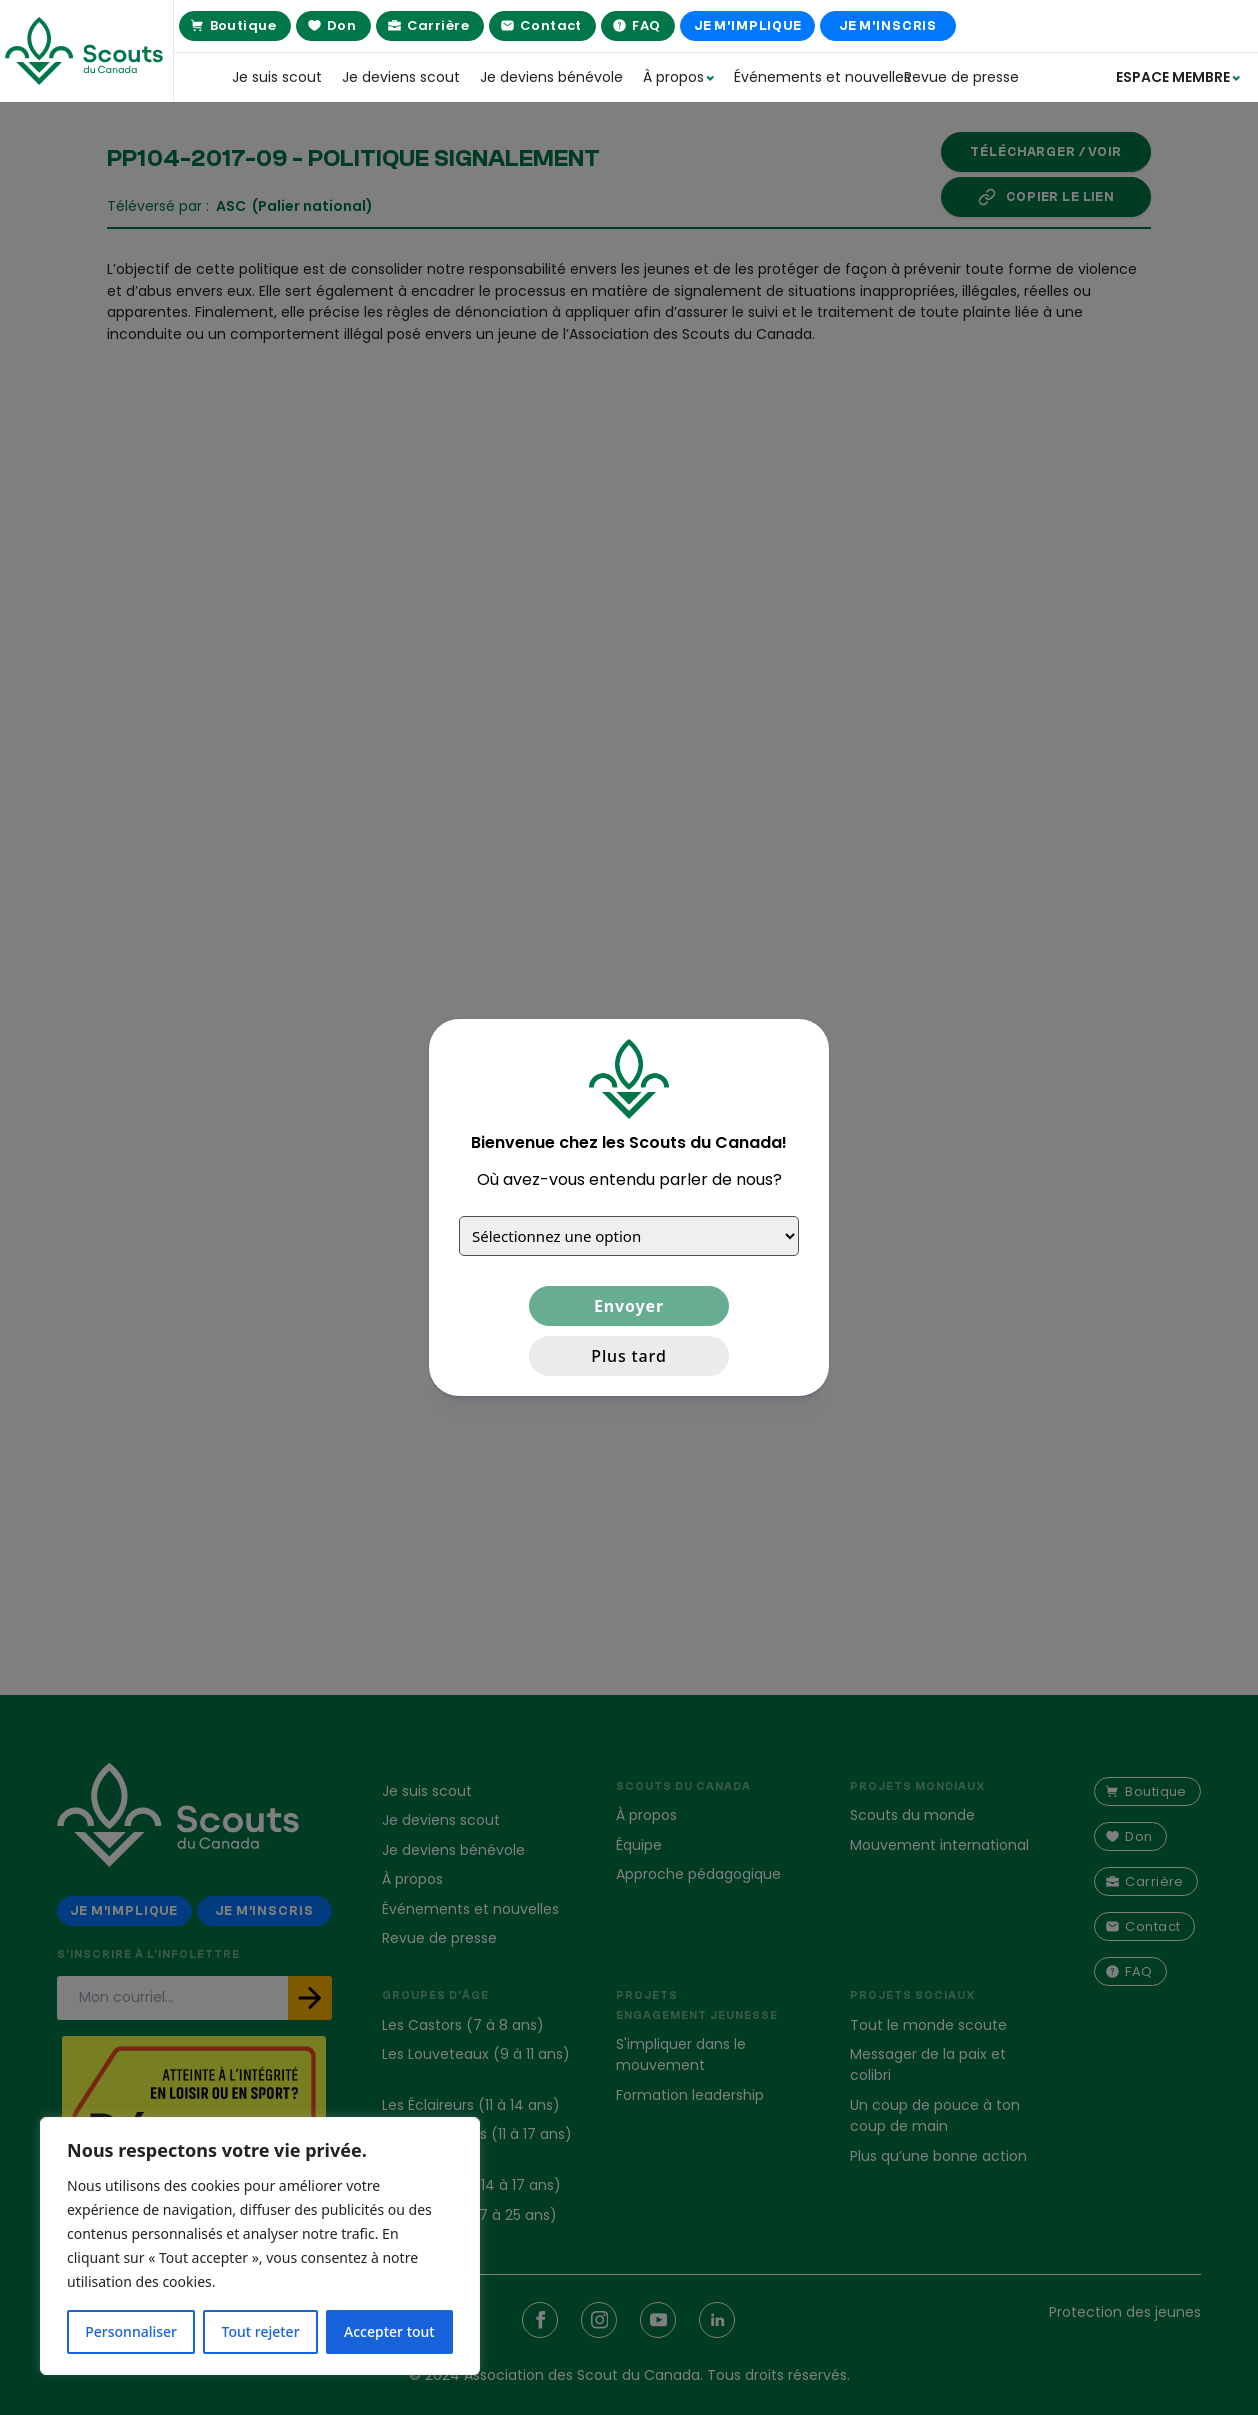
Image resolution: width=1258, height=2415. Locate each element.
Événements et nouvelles (809, 77)
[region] (260, 2246)
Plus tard (628, 1356)
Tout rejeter (261, 2331)
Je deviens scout (401, 77)
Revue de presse (961, 77)
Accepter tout (389, 2331)
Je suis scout (277, 77)
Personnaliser (131, 2331)
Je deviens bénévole (551, 77)
